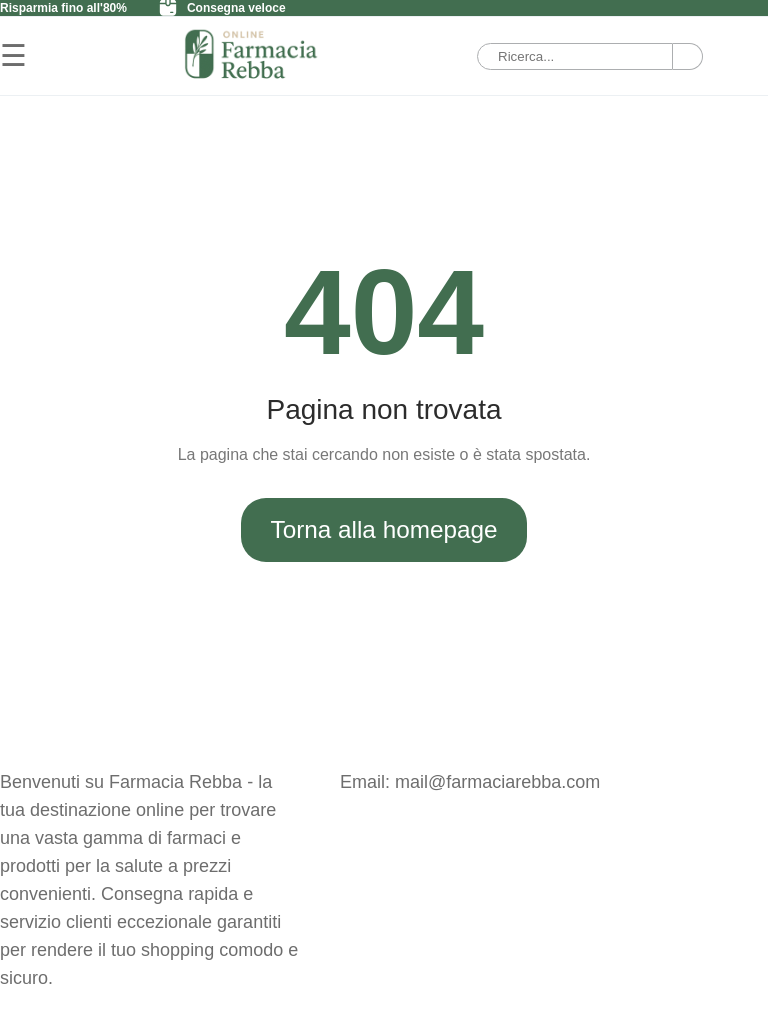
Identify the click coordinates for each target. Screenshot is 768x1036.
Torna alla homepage (384, 529)
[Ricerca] (688, 56)
